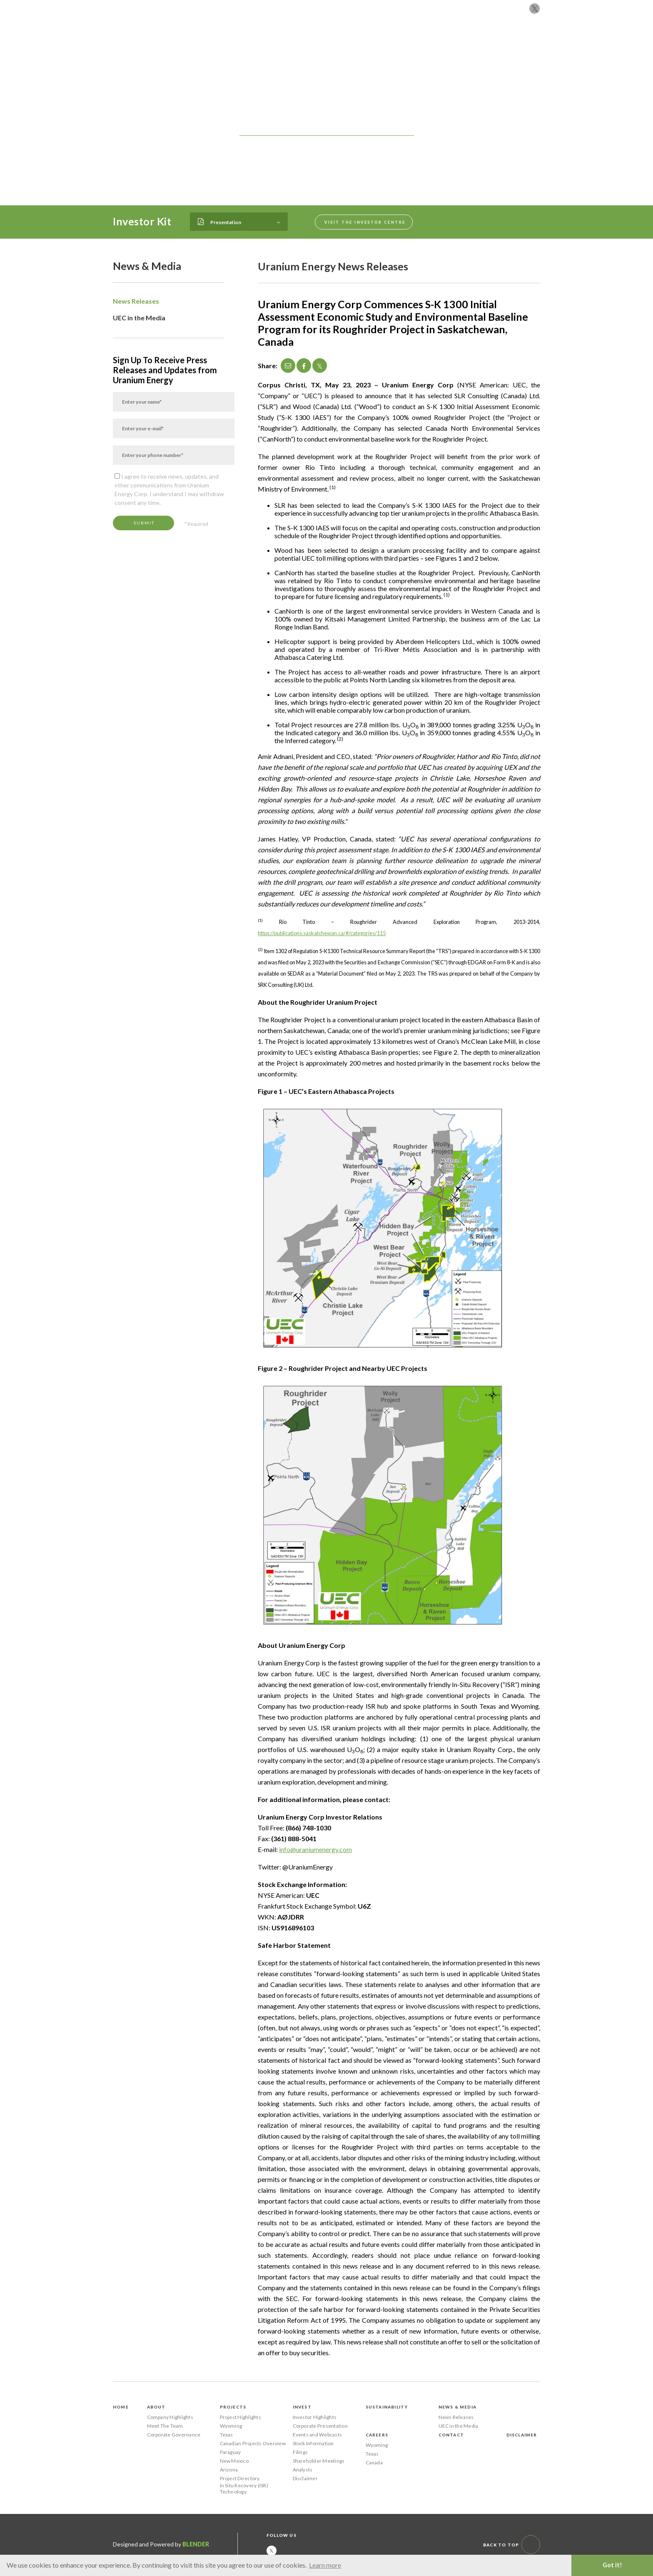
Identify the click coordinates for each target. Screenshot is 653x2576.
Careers (473, 43)
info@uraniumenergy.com (315, 1849)
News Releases (136, 301)
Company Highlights (170, 2417)
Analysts (303, 2469)
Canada (374, 2462)
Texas (226, 2434)
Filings (300, 2452)
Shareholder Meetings (319, 2461)
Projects (299, 43)
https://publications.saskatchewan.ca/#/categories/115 (322, 933)
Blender (195, 2544)
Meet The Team (165, 2426)
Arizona (229, 2469)
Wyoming (231, 2426)
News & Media (430, 43)
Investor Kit (142, 221)
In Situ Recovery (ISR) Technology (244, 2488)
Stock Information (313, 2443)
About (265, 43)
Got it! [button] (612, 2565)
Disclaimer (305, 2478)
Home (121, 2406)
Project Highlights (240, 2417)
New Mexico (234, 2461)
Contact (508, 43)
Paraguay (230, 2452)
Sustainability (376, 43)
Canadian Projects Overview (253, 2443)
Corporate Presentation (320, 2426)
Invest (333, 43)
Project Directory (240, 2478)
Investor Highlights (315, 2417)
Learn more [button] (325, 2565)
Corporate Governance (174, 2434)
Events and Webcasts (317, 2434)
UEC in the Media (139, 318)
